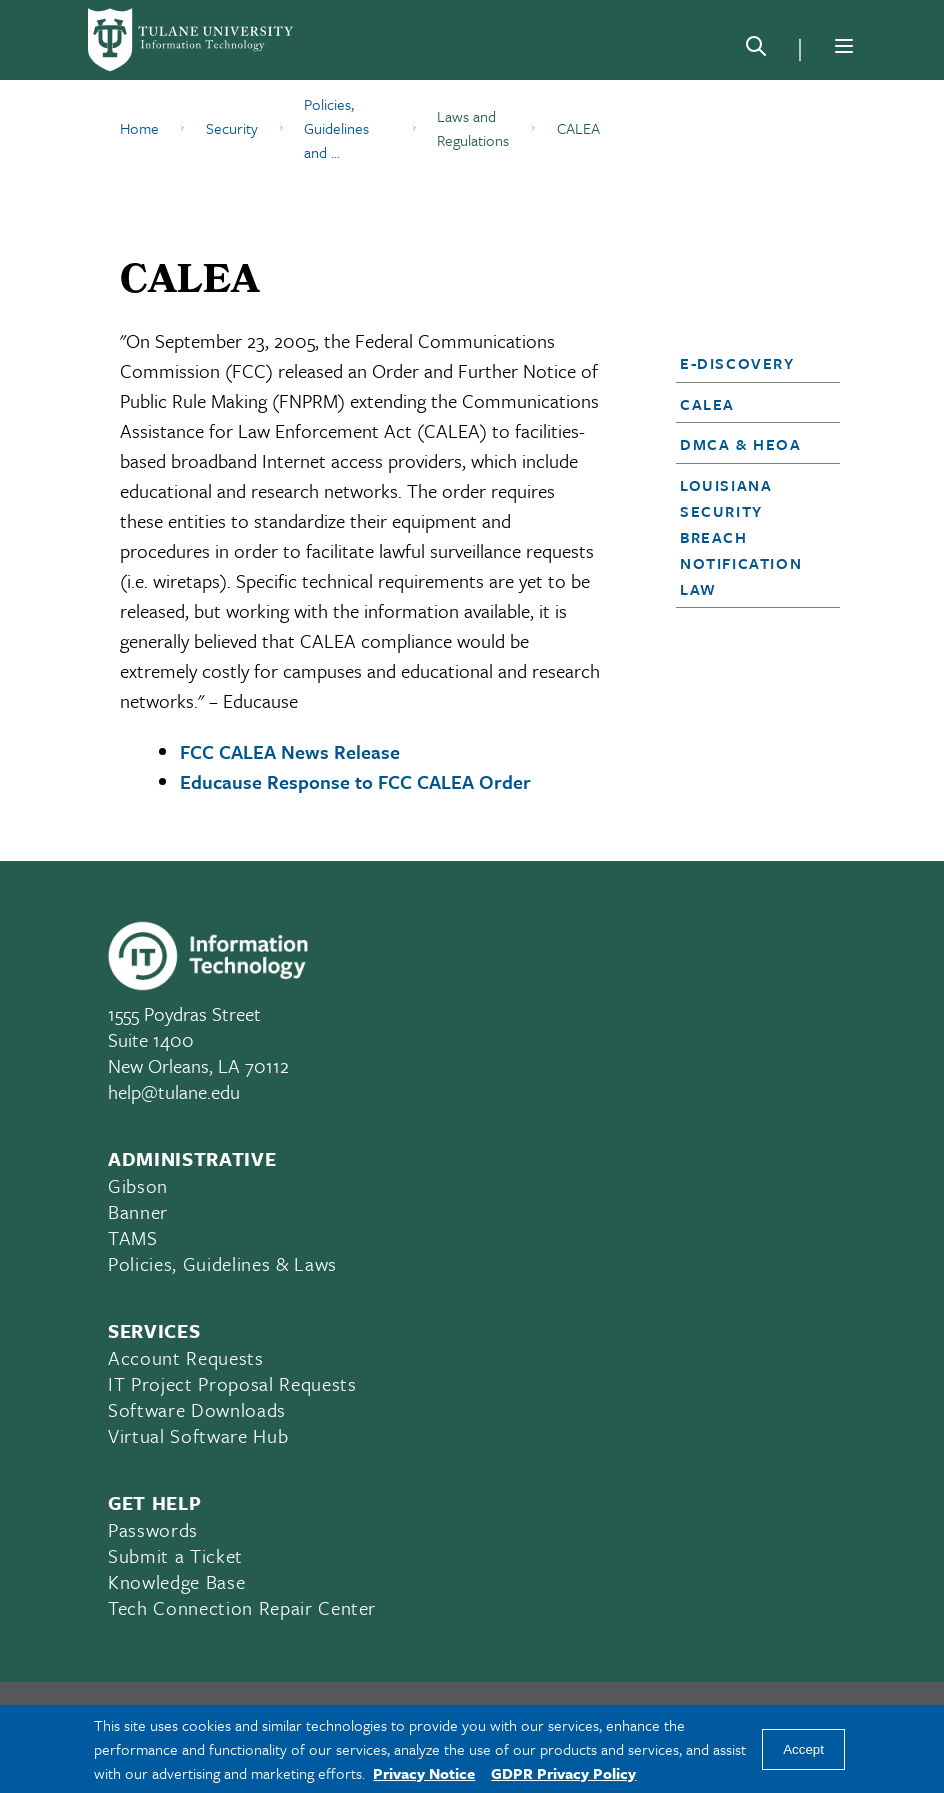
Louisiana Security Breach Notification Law (741, 537)
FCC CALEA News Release (290, 751)
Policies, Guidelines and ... (336, 128)
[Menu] (844, 46)
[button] (751, 363)
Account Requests (186, 1357)
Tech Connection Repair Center (242, 1607)
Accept (803, 1749)
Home (139, 128)
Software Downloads (197, 1409)
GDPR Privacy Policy (563, 1773)
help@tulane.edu (174, 1091)
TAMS (133, 1237)
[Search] (756, 50)
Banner (138, 1211)
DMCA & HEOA (741, 444)
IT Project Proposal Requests (232, 1383)
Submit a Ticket (175, 1555)
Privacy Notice (424, 1773)
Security (232, 128)
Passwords (153, 1529)
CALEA (707, 404)
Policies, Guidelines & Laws (222, 1263)
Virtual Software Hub (198, 1435)
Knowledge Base (176, 1581)
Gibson (138, 1185)
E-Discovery (737, 363)
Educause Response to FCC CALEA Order (355, 781)
